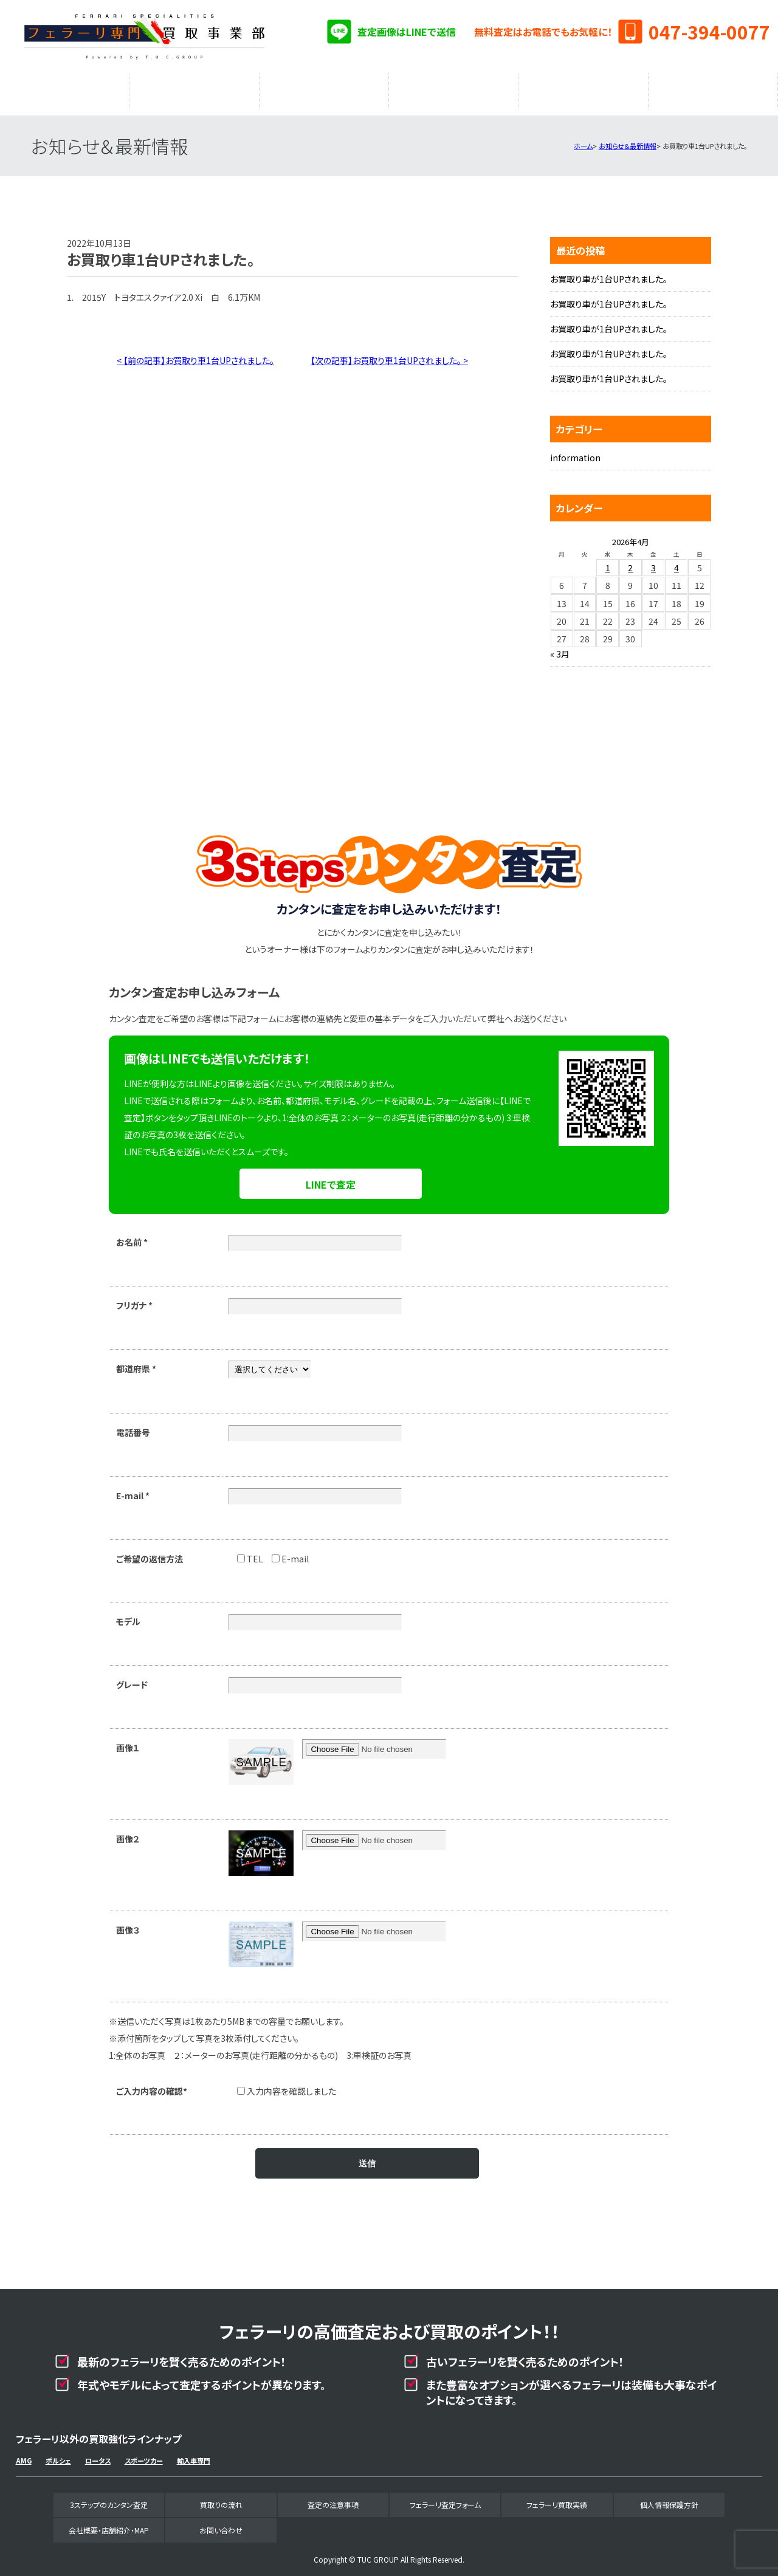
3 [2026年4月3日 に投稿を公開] (653, 561)
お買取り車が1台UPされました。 (608, 273)
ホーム (583, 140)
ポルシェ (58, 2454)
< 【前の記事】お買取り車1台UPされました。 (195, 354)
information (575, 451)
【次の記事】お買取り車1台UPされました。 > (389, 354)
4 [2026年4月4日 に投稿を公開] (676, 561)
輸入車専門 (193, 2454)
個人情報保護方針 (669, 2498)
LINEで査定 (331, 1178)
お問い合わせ (221, 2524)
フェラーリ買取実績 (583, 88)
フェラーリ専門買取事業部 (144, 36)
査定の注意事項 (324, 88)
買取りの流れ (194, 88)
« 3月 (560, 648)
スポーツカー (144, 2454)
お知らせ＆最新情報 (627, 140)
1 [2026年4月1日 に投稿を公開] (607, 561)
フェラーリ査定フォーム (453, 88)
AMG (24, 2454)
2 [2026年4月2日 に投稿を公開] (630, 561)
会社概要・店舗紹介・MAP (713, 88)
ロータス (98, 2454)
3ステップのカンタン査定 (64, 88)
